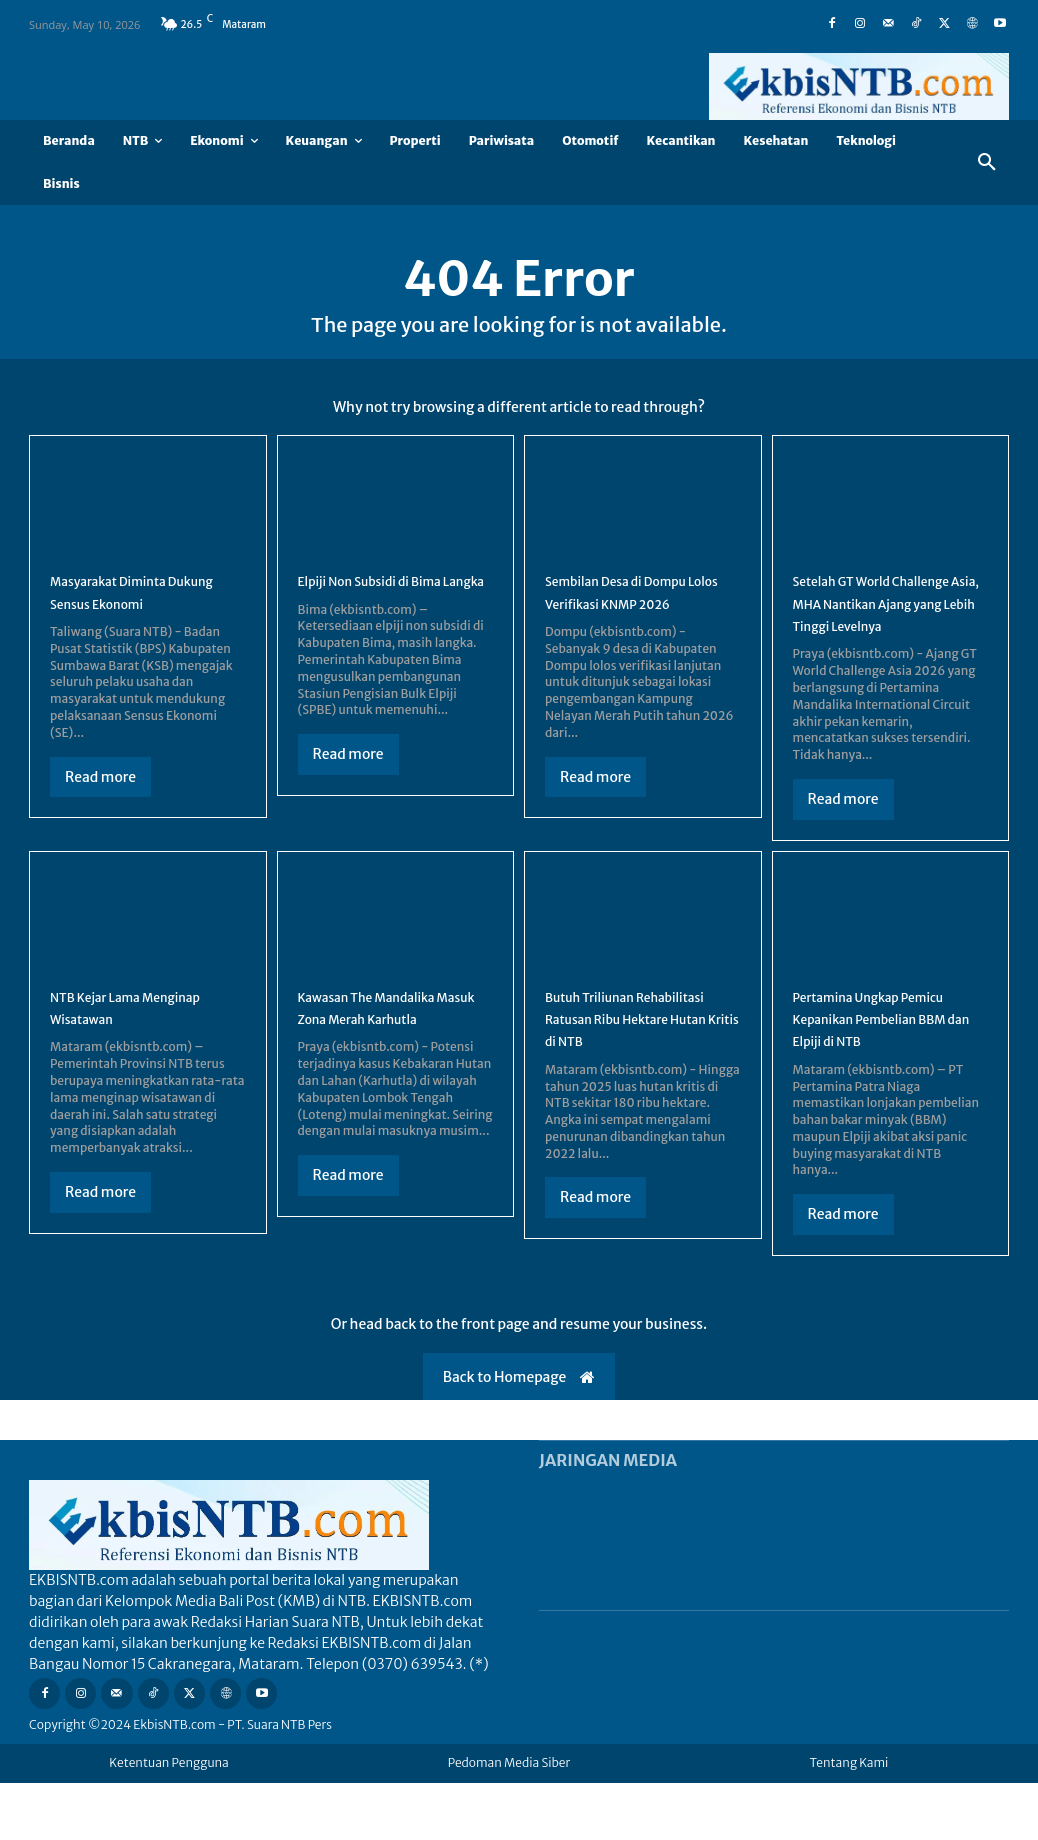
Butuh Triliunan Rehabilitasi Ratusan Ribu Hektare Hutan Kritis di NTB (641, 1062)
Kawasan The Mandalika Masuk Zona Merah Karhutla (389, 1051)
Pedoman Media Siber (509, 1819)
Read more (100, 788)
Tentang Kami (849, 1819)
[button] (987, 163)
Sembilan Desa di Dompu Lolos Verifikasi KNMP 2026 (639, 614)
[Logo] (859, 86)
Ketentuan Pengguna (169, 1819)
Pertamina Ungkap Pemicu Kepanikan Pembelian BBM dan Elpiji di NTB (889, 1062)
